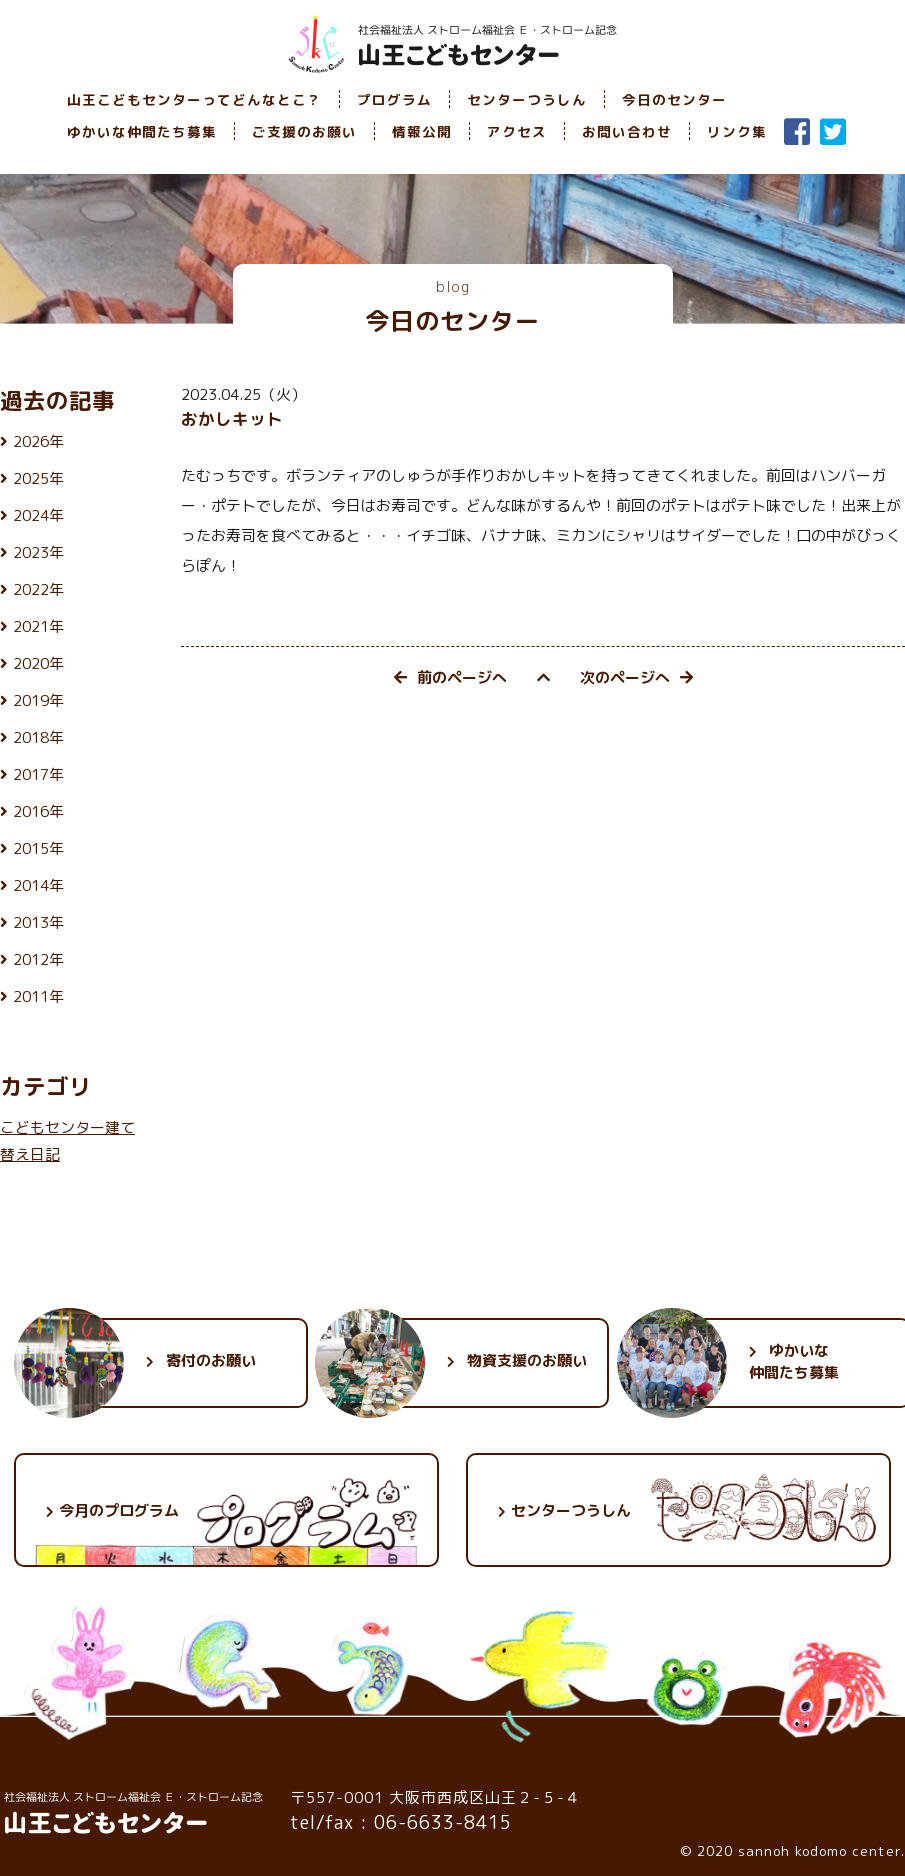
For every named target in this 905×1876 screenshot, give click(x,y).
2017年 (38, 774)
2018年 (38, 737)
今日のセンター (674, 99)
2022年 (38, 589)
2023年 (38, 552)
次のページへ (636, 677)
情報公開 (422, 131)
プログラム (394, 99)
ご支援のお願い (304, 131)
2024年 (38, 515)
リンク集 (737, 131)
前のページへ (450, 677)
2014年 (38, 885)
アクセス (517, 131)
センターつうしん (527, 99)
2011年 (38, 996)
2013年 (38, 922)
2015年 (38, 848)
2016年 (38, 811)
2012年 (38, 959)
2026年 (38, 441)
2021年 (38, 626)
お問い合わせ (627, 131)
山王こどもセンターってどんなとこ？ (194, 99)
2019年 (38, 700)
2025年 (38, 478)
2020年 (38, 663)
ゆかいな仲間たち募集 (142, 131)
